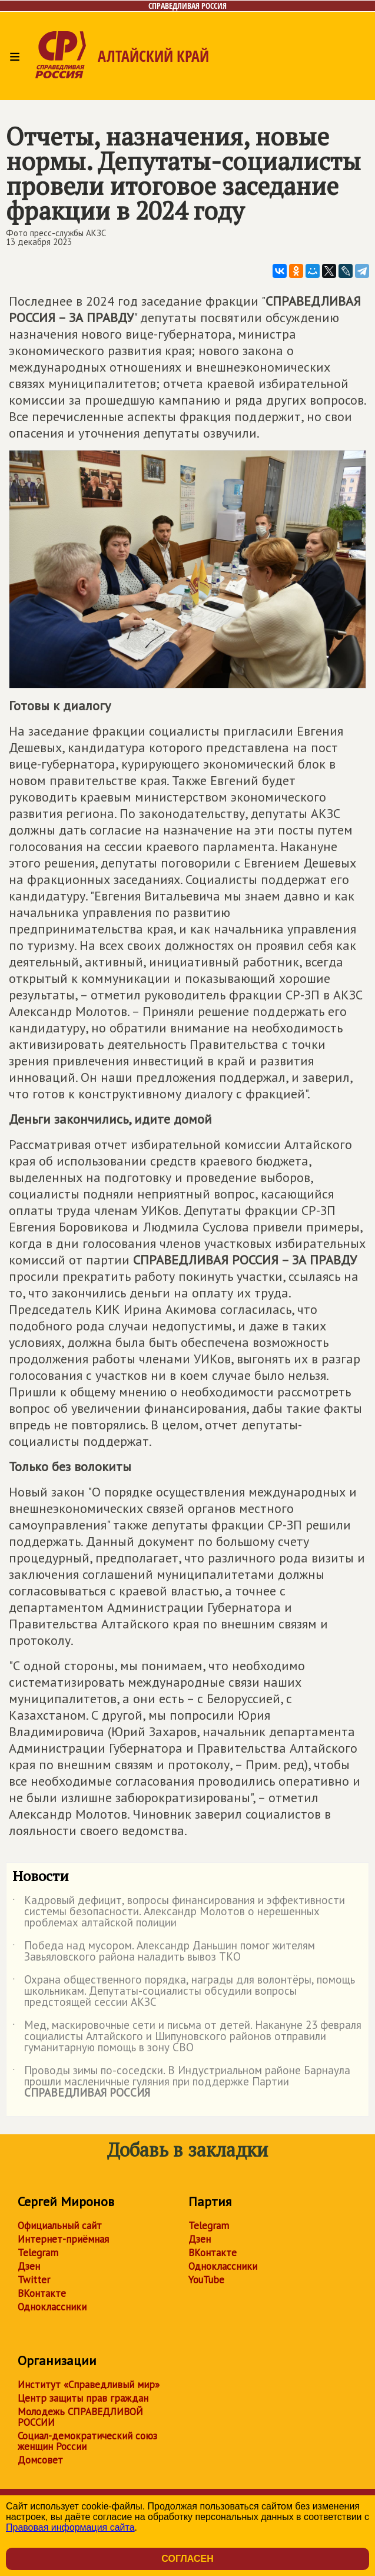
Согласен (187, 2559)
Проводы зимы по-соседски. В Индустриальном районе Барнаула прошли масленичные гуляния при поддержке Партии (181, 2082)
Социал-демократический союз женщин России (87, 2441)
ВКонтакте (42, 2293)
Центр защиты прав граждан (83, 2398)
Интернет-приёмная (63, 2239)
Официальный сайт (60, 2225)
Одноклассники (52, 2307)
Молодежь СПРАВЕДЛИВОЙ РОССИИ (80, 2417)
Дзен (29, 2266)
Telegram (38, 2252)
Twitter (34, 2279)
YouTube (206, 2279)
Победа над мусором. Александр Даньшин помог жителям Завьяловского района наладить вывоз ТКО (163, 1952)
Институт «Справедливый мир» (89, 2384)
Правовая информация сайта (70, 2527)
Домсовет (40, 2460)
